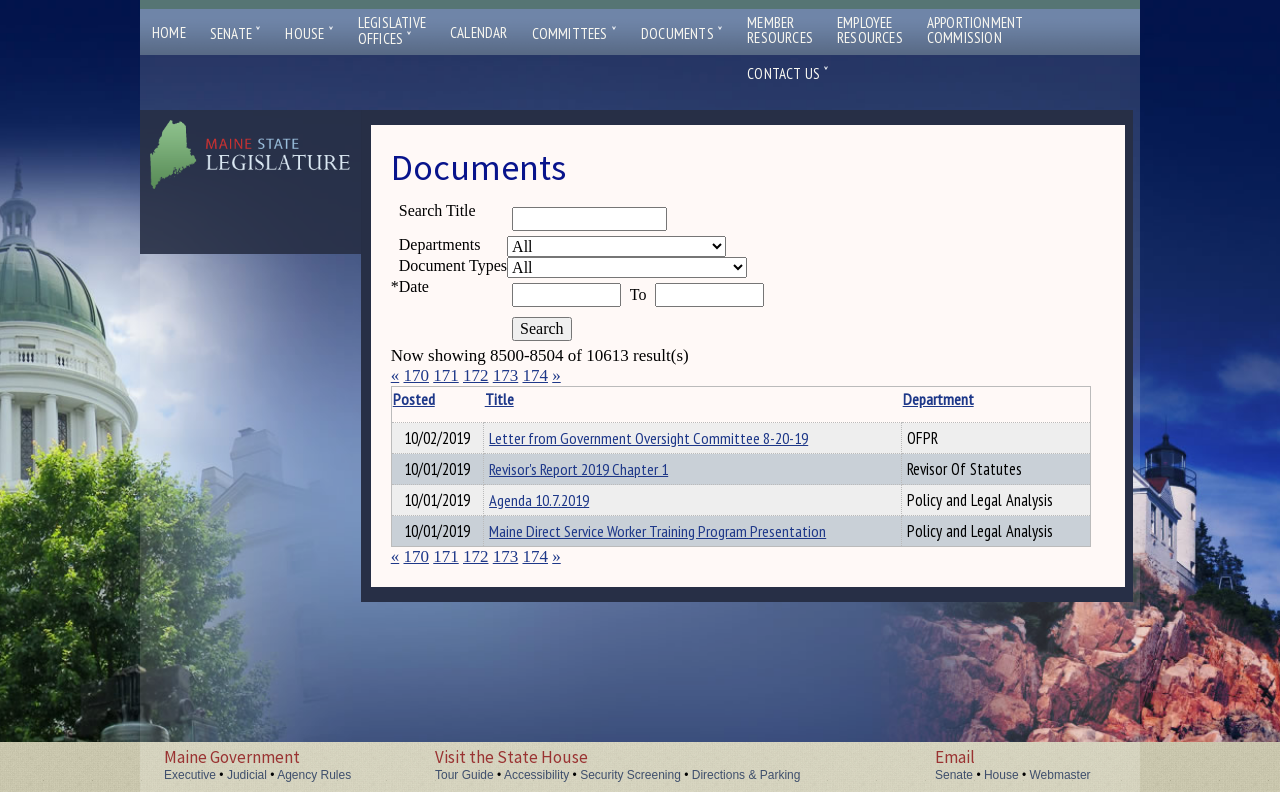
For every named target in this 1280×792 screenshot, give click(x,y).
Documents (682, 33)
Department (895, 399)
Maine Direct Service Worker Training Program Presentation (675, 540)
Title (517, 399)
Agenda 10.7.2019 (557, 506)
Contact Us (788, 73)
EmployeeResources (870, 30)
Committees (574, 33)
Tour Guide (464, 775)
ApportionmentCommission (975, 30)
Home (169, 32)
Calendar (479, 32)
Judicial (247, 775)
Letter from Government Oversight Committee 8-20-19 (666, 438)
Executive (190, 775)
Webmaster (1059, 775)
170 (416, 375)
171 (446, 375)
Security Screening (630, 775)
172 (476, 375)
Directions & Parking (746, 775)
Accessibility (536, 775)
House (309, 33)
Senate (236, 33)
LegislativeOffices (392, 31)
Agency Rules (314, 775)
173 (506, 375)
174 (535, 375)
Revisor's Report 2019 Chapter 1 (596, 472)
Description (1054, 399)
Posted (445, 399)
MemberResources (780, 30)
